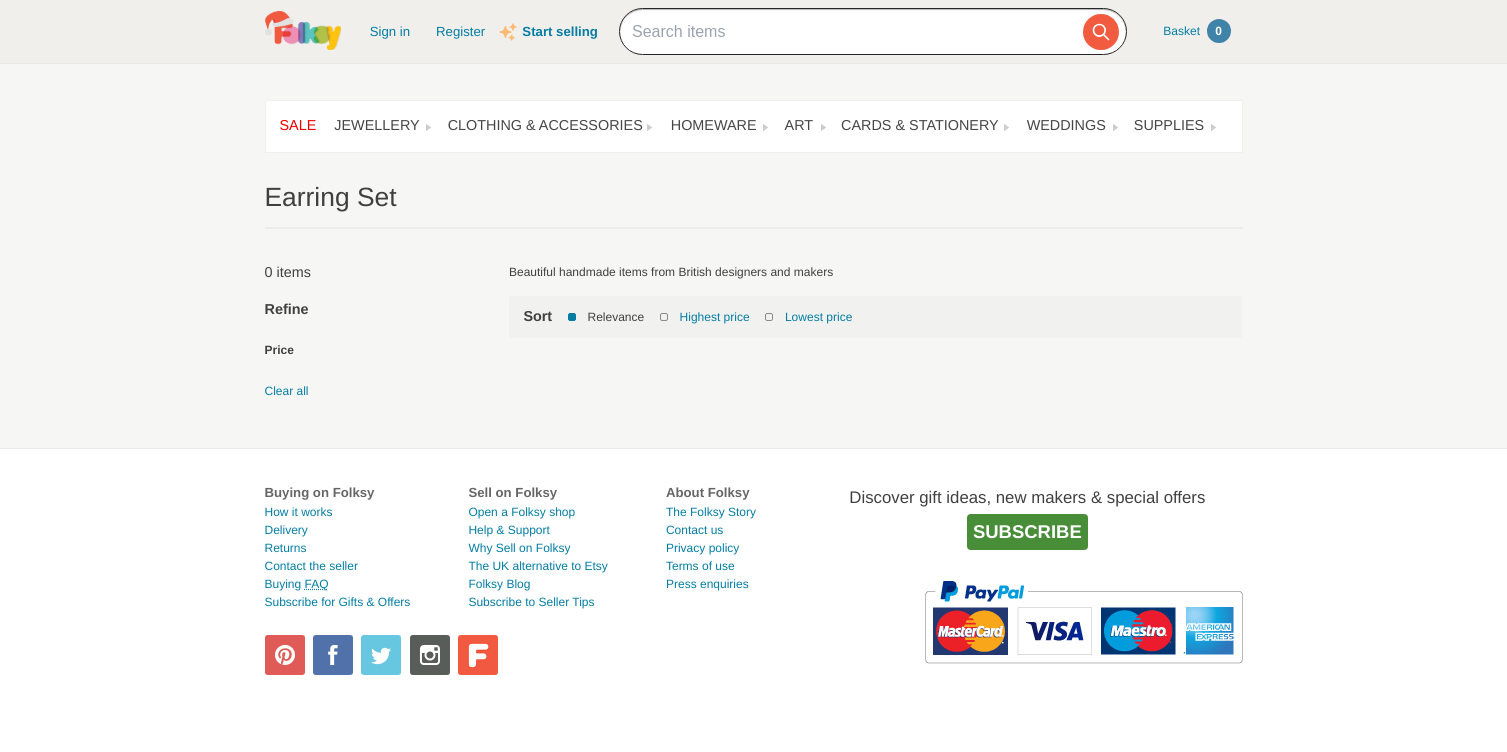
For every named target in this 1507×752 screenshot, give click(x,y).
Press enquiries (707, 584)
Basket (1196, 31)
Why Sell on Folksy (519, 548)
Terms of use (700, 566)
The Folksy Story (711, 512)
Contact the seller (311, 566)
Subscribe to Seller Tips (531, 602)
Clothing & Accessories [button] (545, 126)
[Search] (1101, 32)
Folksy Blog (499, 584)
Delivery (286, 530)
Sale (298, 126)
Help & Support (508, 530)
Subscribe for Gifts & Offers (338, 602)
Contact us (694, 530)
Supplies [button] (1169, 126)
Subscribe (1027, 531)
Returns (286, 548)
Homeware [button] (714, 126)
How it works (299, 512)
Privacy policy (702, 548)
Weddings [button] (1066, 126)
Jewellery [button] (376, 126)
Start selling (559, 31)
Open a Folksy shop (521, 512)
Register (460, 31)
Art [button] (799, 126)
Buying (297, 584)
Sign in (390, 31)
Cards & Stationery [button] (920, 126)
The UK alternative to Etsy (537, 566)
